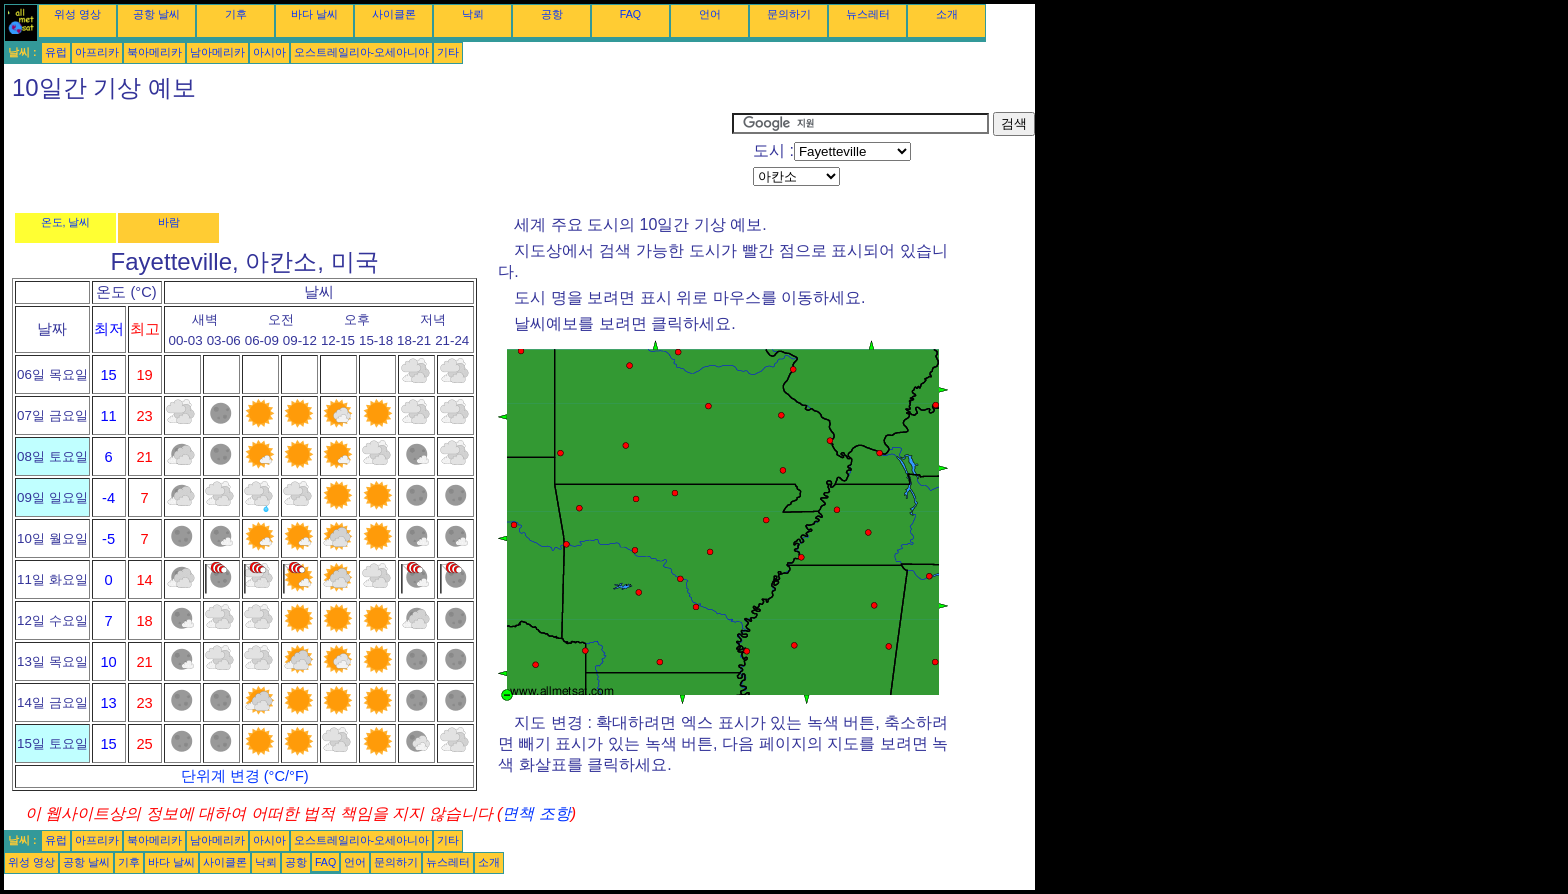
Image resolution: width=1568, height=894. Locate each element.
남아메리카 (217, 52)
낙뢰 (473, 14)
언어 (710, 14)
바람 (169, 222)
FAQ (630, 14)
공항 (552, 14)
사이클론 (394, 14)
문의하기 (789, 14)
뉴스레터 (868, 14)
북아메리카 (154, 52)
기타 (448, 52)
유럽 (56, 52)
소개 (947, 14)
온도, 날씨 (66, 222)
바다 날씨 (314, 14)
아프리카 (97, 52)
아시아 (269, 52)
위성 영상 (77, 14)
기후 (236, 14)
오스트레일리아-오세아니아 (362, 52)
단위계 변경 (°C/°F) (245, 776)
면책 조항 (536, 813)
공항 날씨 (156, 14)
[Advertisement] (368, 157)
